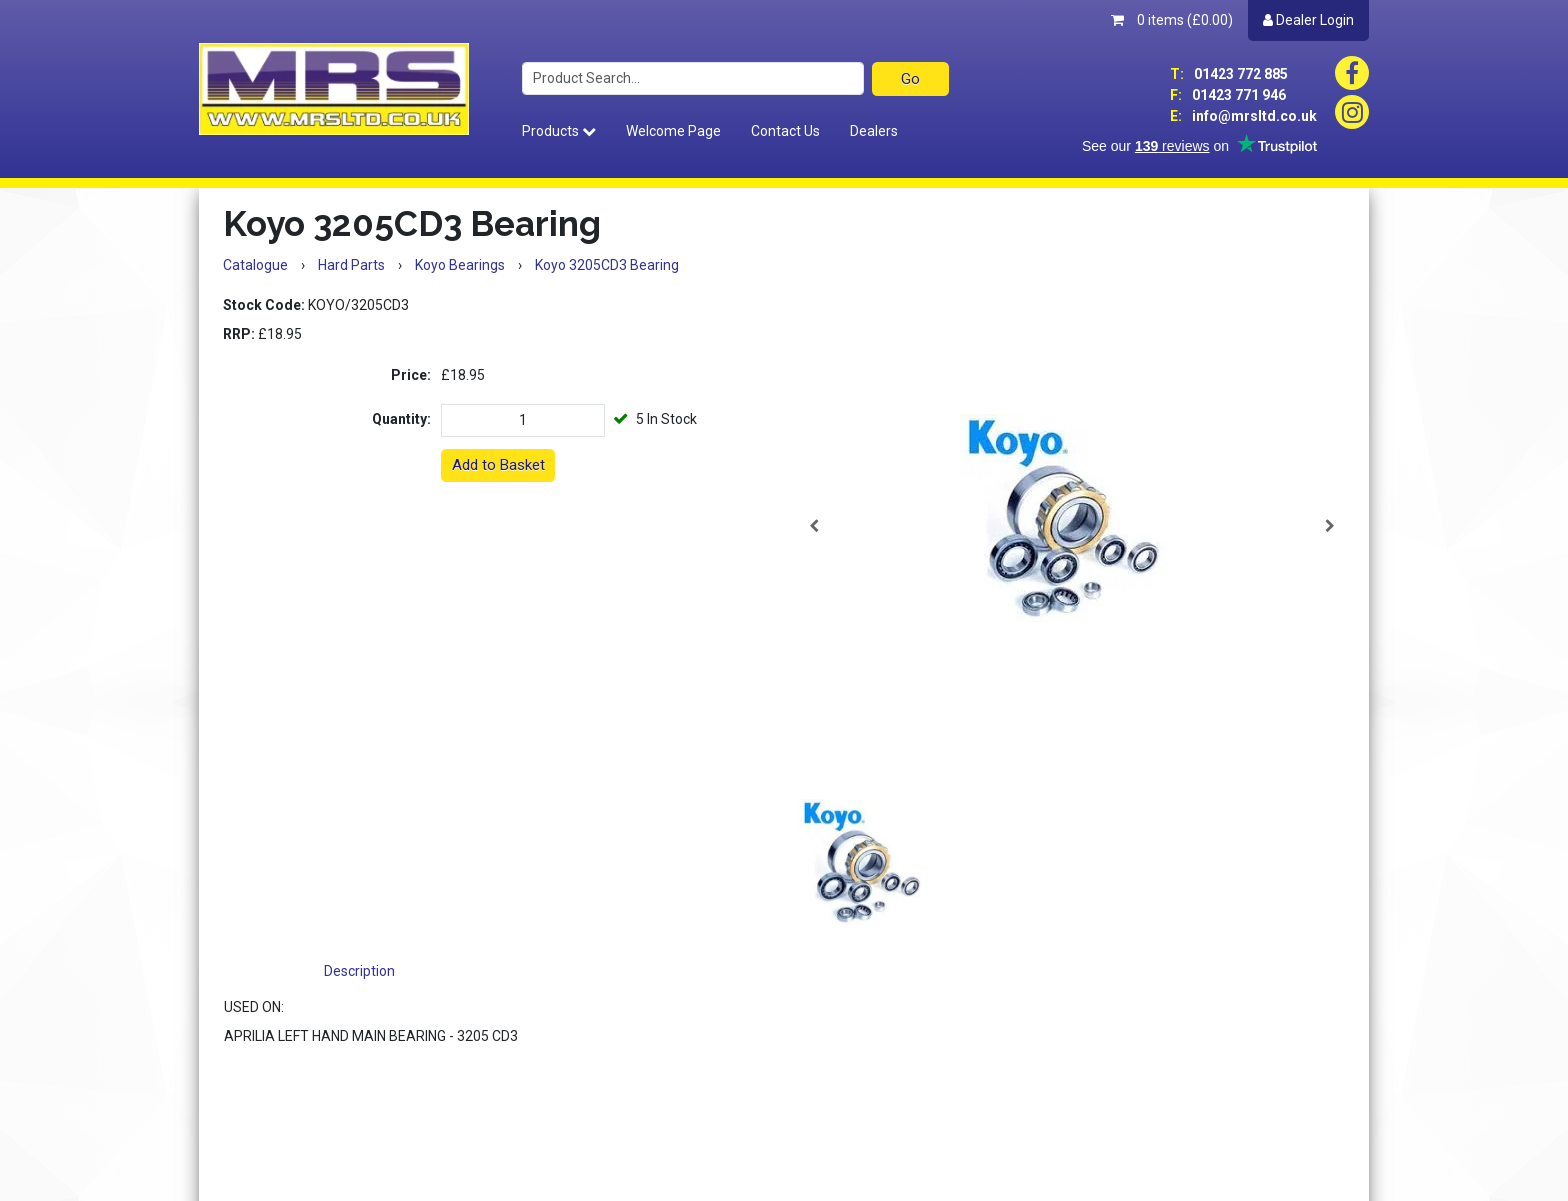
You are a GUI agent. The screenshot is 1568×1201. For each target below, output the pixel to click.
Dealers (874, 131)
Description (359, 971)
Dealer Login (1308, 20)
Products (559, 131)
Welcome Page (673, 131)
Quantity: (401, 419)
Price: (411, 375)
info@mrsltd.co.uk (1243, 116)
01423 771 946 (1228, 95)
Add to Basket (498, 465)
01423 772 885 (1229, 74)
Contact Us (785, 131)
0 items (1172, 20)
